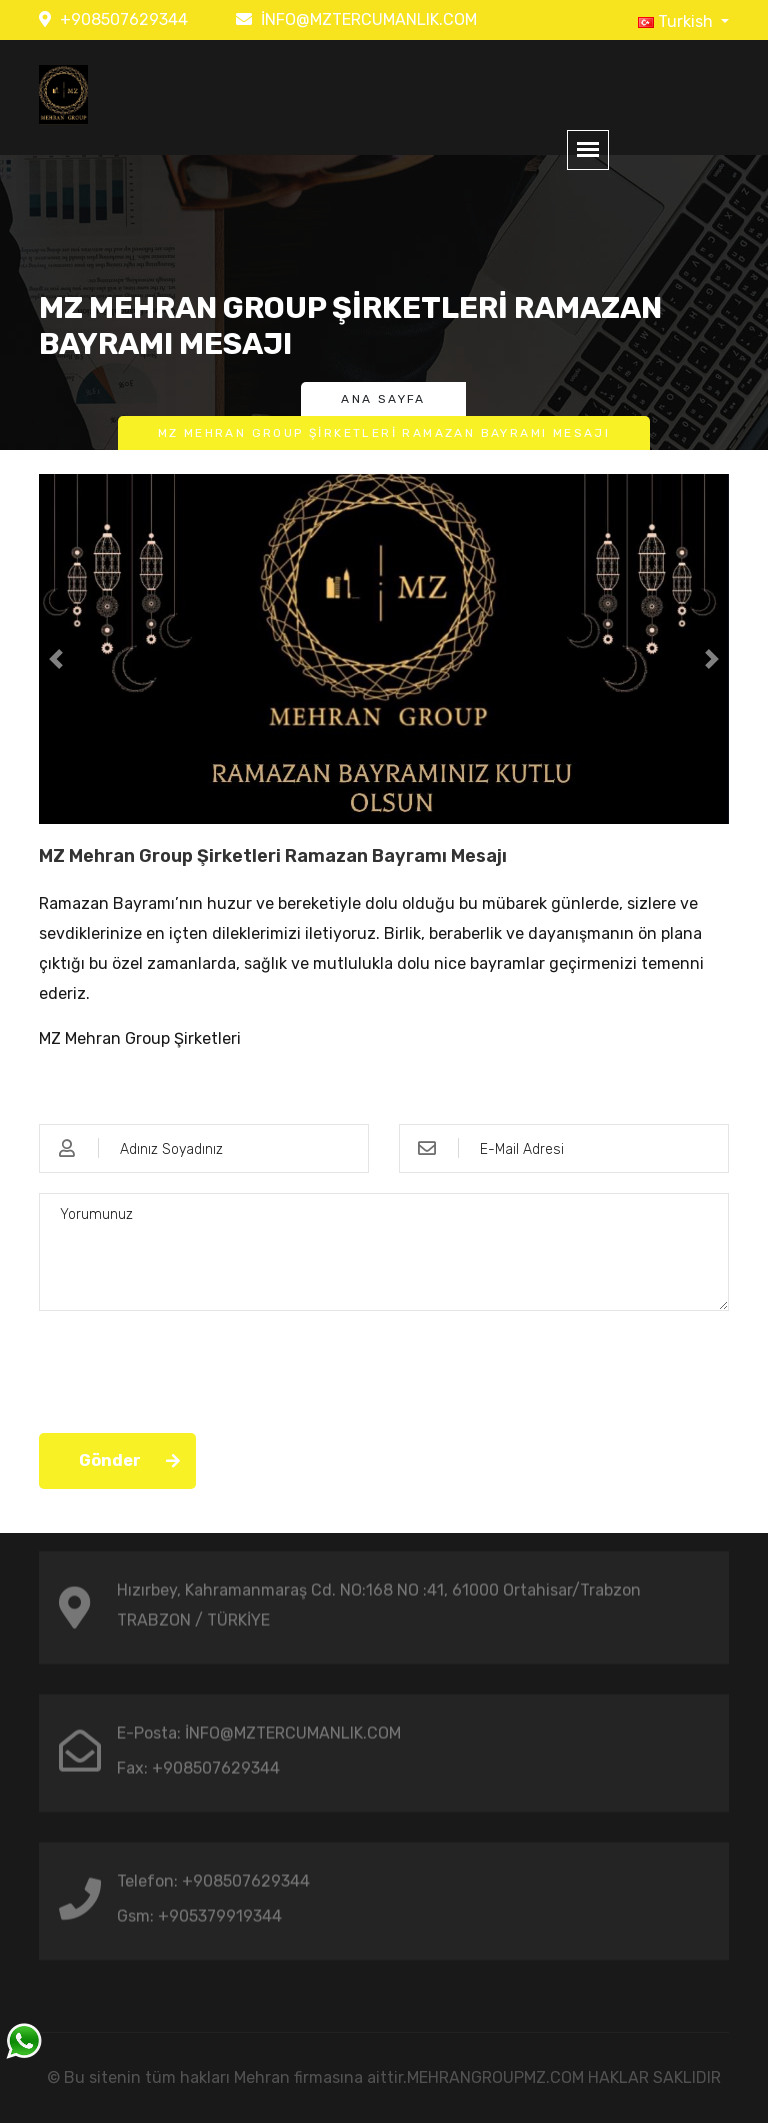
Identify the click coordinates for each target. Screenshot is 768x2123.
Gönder (110, 1460)
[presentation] (191, 1370)
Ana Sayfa (383, 399)
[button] (56, 659)
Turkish (677, 21)
